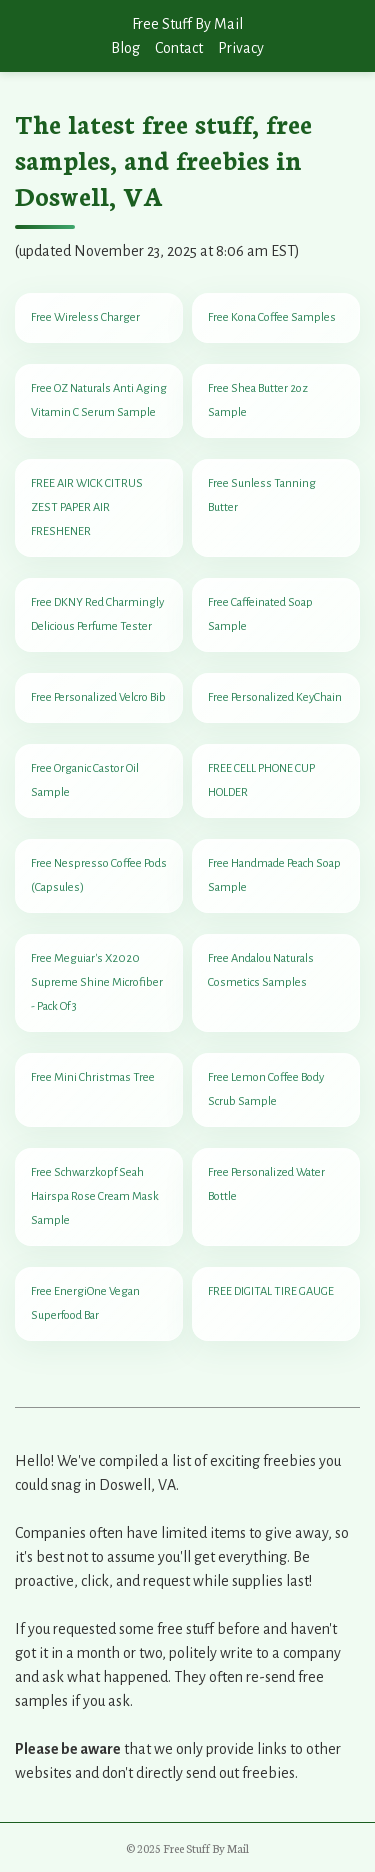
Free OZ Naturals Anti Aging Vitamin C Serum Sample (99, 400)
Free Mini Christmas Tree (93, 1077)
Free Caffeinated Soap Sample (260, 614)
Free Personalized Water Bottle (266, 1184)
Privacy (241, 48)
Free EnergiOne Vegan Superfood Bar (85, 1303)
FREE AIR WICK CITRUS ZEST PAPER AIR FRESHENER (87, 507)
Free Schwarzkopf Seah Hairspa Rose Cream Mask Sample (95, 1196)
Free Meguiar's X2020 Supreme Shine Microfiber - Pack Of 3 (97, 982)
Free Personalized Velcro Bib (98, 697)
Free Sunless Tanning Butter (262, 495)
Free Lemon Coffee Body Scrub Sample (266, 1089)
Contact (179, 48)
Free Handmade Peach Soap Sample (274, 875)
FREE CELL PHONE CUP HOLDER (261, 780)
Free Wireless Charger (85, 317)
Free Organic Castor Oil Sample (85, 780)
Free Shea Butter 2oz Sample (258, 400)
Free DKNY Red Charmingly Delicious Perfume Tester (97, 614)
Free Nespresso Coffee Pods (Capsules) (99, 875)
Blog (125, 48)
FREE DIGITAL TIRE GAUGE (271, 1291)
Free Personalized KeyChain (275, 697)
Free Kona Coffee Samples (272, 317)
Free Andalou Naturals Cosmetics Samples (261, 970)
